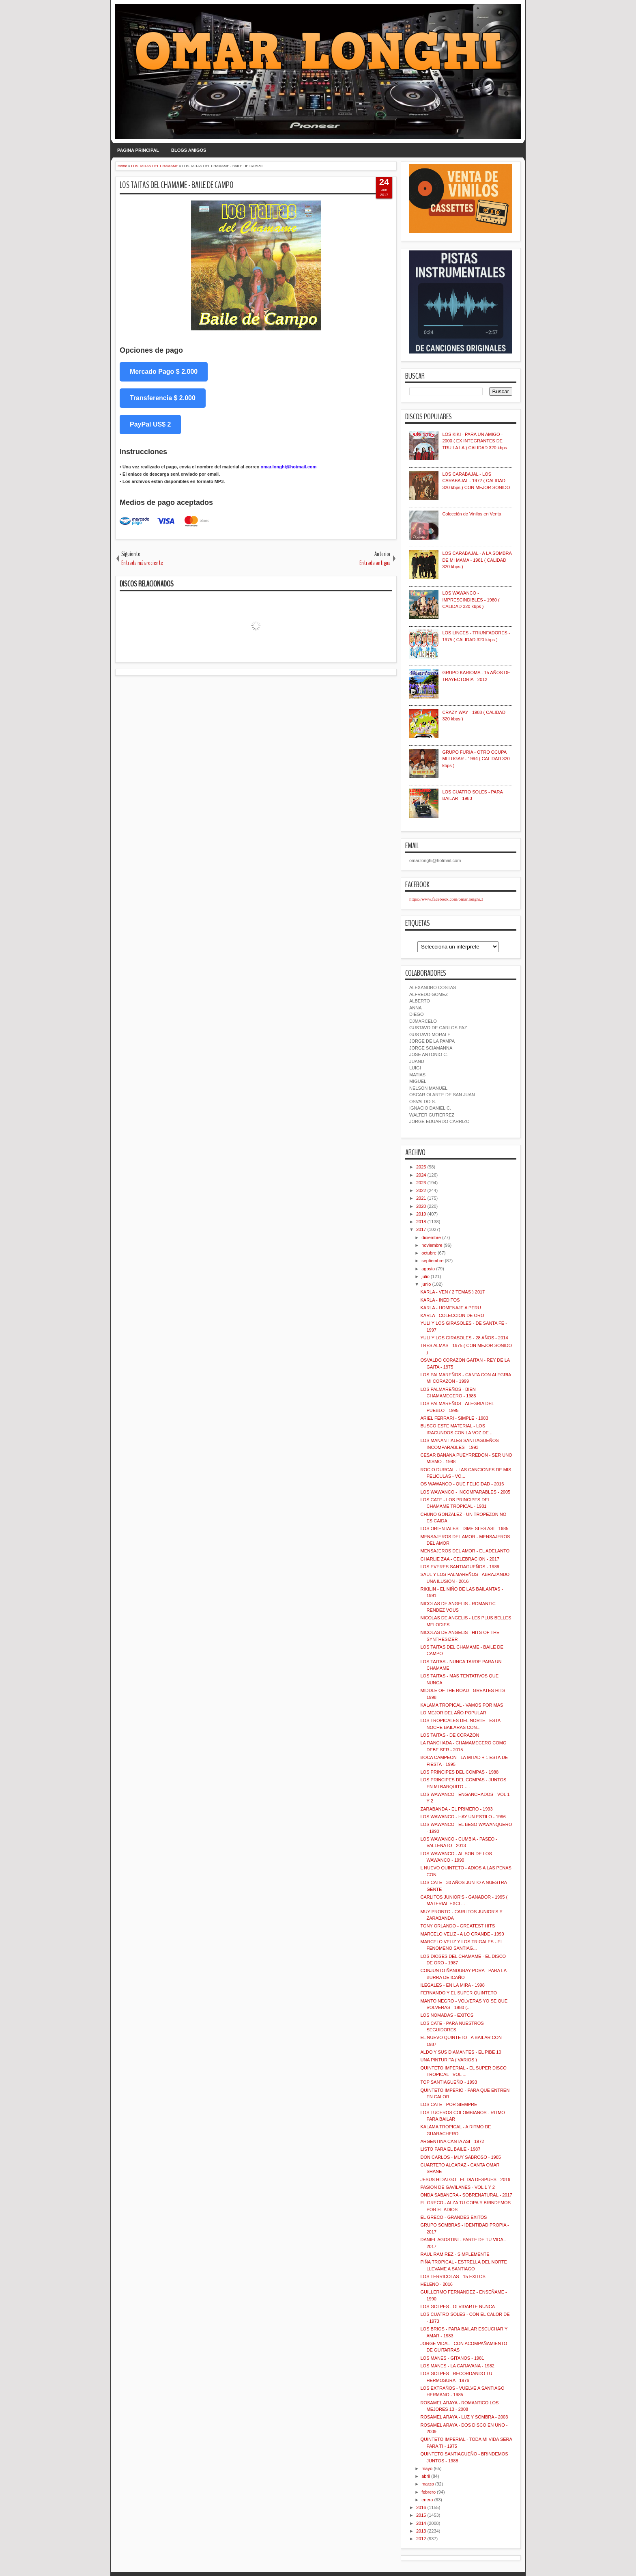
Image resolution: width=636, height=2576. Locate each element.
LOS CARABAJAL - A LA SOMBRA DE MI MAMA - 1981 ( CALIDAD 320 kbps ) (476, 560)
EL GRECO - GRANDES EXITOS (453, 2217)
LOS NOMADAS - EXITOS (446, 2015)
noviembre (431, 1245)
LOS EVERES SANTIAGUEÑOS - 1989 (459, 1566)
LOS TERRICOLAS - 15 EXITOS (452, 2276)
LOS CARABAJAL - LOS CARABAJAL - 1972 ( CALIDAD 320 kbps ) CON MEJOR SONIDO (476, 481)
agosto (428, 1268)
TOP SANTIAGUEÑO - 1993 (448, 2082)
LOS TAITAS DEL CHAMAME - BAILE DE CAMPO (177, 185)
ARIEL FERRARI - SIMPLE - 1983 (454, 1418)
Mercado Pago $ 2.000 (164, 371)
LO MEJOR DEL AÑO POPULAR (453, 1712)
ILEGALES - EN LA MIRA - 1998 (452, 1985)
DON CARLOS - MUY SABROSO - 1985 (460, 2157)
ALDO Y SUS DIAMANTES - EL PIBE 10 (460, 2052)
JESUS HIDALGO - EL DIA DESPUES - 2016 (465, 2179)
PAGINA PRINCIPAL (138, 150)
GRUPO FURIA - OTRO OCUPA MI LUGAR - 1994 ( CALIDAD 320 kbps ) (475, 759)
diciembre (431, 1237)
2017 (421, 1229)
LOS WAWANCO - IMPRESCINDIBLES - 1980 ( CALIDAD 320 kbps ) (470, 600)
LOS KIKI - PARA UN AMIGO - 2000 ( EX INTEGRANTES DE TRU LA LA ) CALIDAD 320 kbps (474, 441)
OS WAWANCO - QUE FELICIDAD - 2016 (462, 1483)
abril (425, 2476)
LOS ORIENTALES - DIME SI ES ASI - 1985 (464, 1528)
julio (425, 1276)
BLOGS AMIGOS (188, 150)
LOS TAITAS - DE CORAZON (449, 1735)
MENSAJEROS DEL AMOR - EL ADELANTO (464, 1550)
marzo (427, 2483)
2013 (421, 2531)
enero (427, 2499)
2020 (421, 1206)
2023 (421, 1182)
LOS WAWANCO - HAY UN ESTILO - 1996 (462, 1816)
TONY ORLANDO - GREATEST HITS (457, 1925)
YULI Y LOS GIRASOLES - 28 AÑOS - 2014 (464, 1337)
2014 (421, 2523)
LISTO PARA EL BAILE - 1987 (450, 2149)
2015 (421, 2515)
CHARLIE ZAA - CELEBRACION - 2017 (459, 1558)
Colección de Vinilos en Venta (471, 513)
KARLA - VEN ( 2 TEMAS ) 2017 (452, 1291)
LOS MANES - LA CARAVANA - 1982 (457, 2365)
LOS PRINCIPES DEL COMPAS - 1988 (459, 1772)
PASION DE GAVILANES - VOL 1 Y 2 (457, 2187)
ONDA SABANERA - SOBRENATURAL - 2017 (466, 2194)
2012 (421, 2538)
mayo (426, 2468)
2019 (421, 1213)
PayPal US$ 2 (150, 424)
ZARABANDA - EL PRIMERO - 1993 (456, 1808)
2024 (421, 1175)
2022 (421, 1190)
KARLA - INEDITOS (440, 1300)
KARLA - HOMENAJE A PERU (450, 1307)
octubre (428, 1252)
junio (426, 1284)
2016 (421, 2507)
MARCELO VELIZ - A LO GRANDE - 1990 (462, 1933)
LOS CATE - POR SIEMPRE (448, 2104)
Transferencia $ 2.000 (163, 397)
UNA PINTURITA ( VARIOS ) (448, 2059)
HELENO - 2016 (436, 2284)
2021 (421, 1198)
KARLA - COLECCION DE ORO (452, 1315)
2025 (421, 1166)
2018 (421, 1221)
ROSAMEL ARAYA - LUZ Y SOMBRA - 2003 (464, 2416)
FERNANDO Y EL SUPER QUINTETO (458, 1992)
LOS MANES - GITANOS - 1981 (452, 2358)
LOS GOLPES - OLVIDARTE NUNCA (457, 2306)
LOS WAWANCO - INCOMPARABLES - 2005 (465, 1492)
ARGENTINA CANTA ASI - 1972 (452, 2141)
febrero (428, 2492)
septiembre (432, 1260)
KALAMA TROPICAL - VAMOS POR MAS (461, 1705)
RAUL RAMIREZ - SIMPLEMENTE (454, 2254)
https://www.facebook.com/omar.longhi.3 (446, 899)
